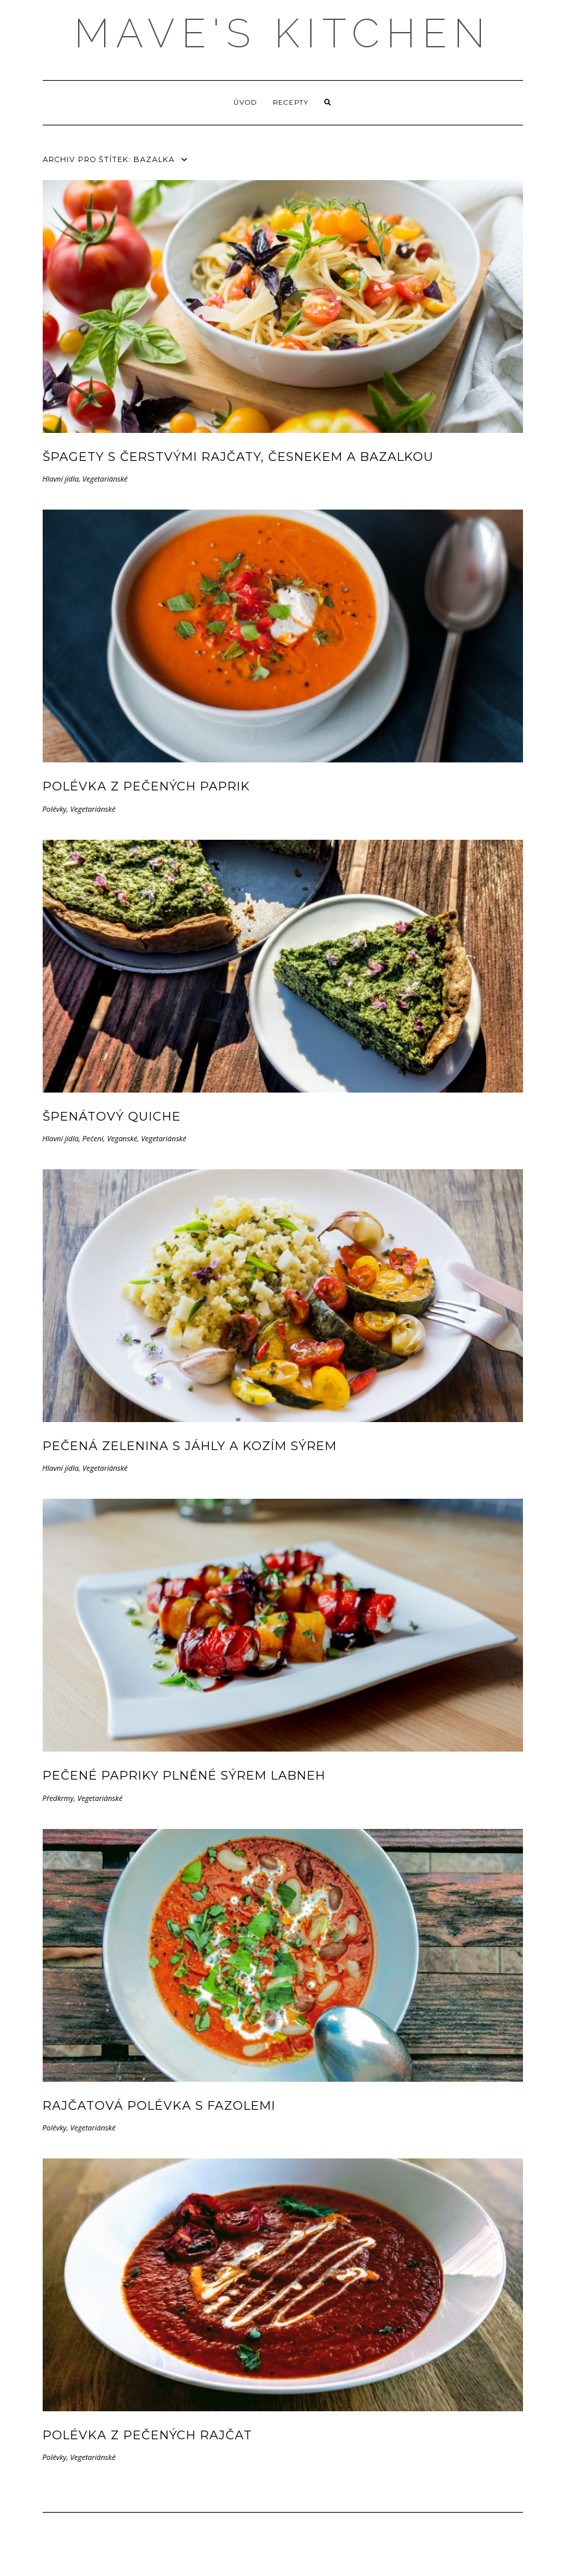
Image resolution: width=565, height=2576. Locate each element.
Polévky (55, 809)
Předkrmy (58, 1798)
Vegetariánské (105, 479)
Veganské (122, 1138)
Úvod (245, 102)
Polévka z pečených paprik (146, 786)
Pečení (93, 1138)
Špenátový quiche (112, 1116)
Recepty (291, 102)
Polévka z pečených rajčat (147, 2435)
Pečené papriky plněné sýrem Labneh (184, 1775)
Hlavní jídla (61, 479)
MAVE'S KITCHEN (283, 33)
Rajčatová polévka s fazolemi (159, 2105)
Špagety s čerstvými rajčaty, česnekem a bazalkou (238, 457)
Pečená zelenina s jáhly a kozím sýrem (190, 1446)
